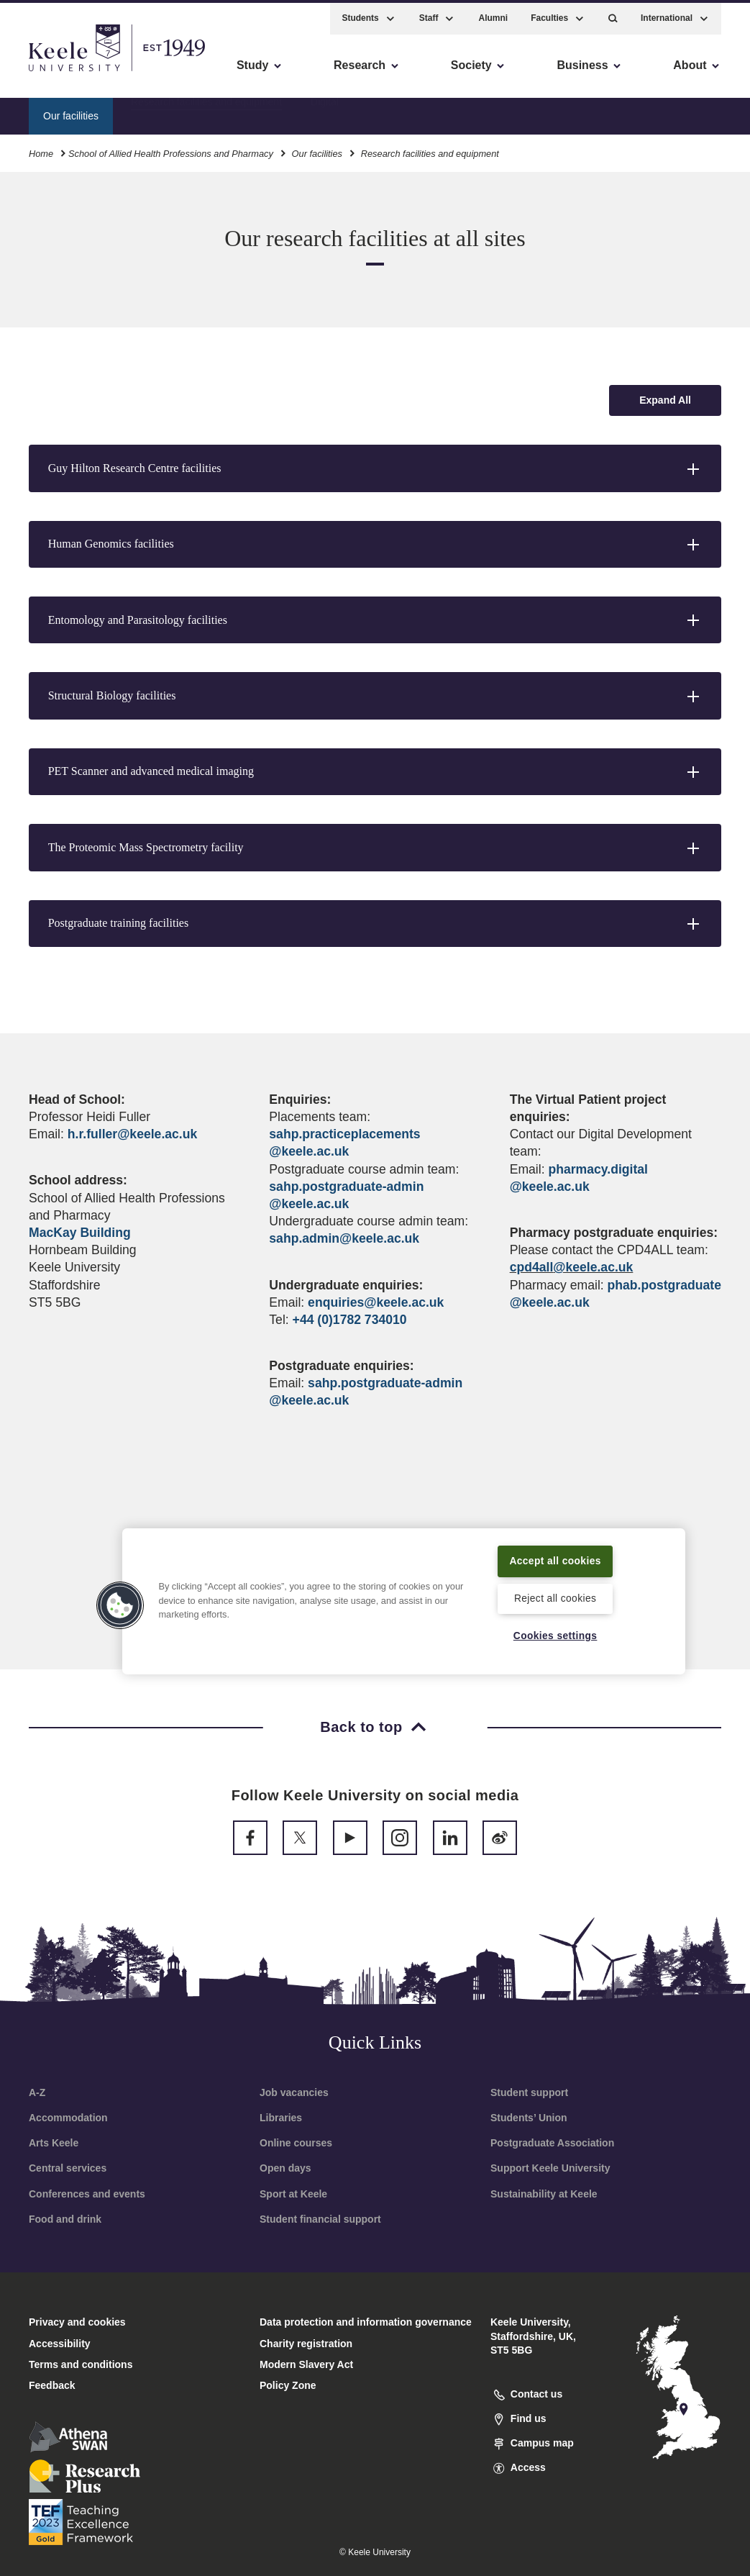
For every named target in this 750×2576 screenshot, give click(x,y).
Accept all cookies (555, 1551)
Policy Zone (288, 2385)
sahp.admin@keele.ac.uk (344, 1238)
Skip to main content (76, 72)
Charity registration (306, 2343)
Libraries (281, 2117)
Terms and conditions (80, 2364)
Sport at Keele (293, 2194)
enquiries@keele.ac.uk (376, 1302)
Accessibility (53, 72)
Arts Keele (53, 2143)
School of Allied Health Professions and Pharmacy (170, 150)
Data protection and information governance (366, 2322)
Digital (325, 111)
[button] (613, 14)
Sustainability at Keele (544, 2194)
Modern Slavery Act (306, 2364)
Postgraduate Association (552, 2143)
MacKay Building (80, 1232)
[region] (403, 1592)
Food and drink (65, 2219)
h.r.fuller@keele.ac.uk (132, 1134)
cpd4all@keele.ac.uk (572, 1267)
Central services (67, 2168)
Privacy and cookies (77, 2322)
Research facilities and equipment (206, 111)
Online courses (296, 2143)
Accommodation (68, 2117)
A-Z (37, 2092)
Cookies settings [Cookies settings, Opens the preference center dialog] (555, 1635)
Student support (529, 2092)
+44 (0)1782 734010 (350, 1319)
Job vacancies (294, 2092)
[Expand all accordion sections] (665, 400)
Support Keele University (550, 2168)
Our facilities (317, 150)
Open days (285, 2168)
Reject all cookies (555, 1597)
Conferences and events (87, 2194)
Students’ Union (528, 2117)
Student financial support (320, 2219)
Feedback (52, 2385)
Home (41, 150)
